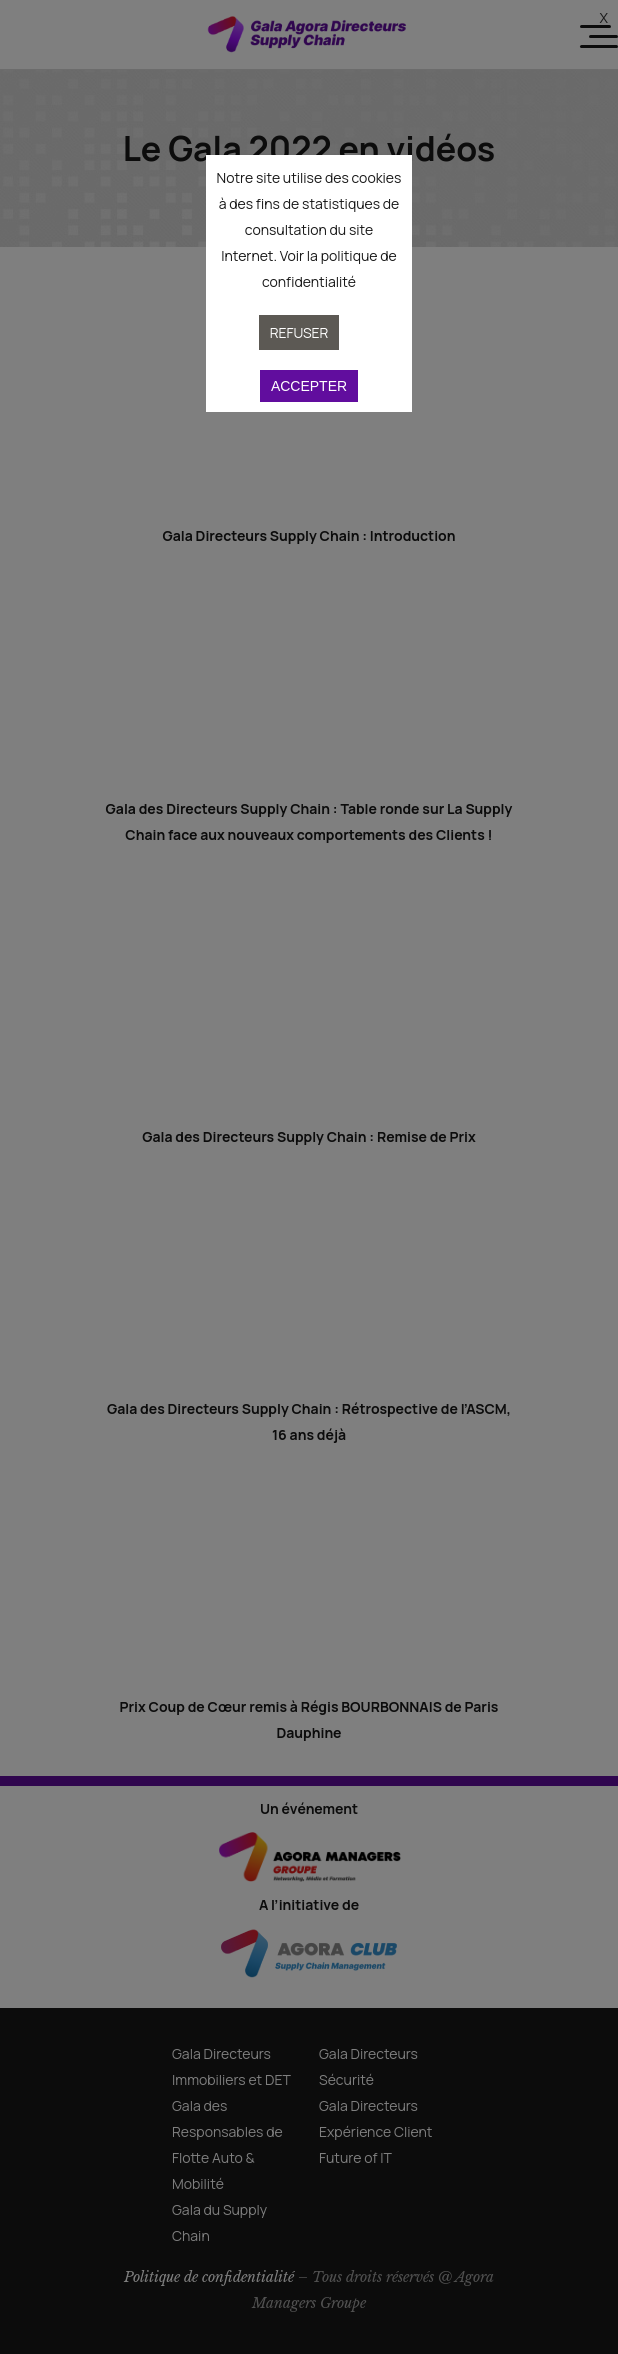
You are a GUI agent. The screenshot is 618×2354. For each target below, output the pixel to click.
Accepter (309, 386)
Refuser (299, 332)
